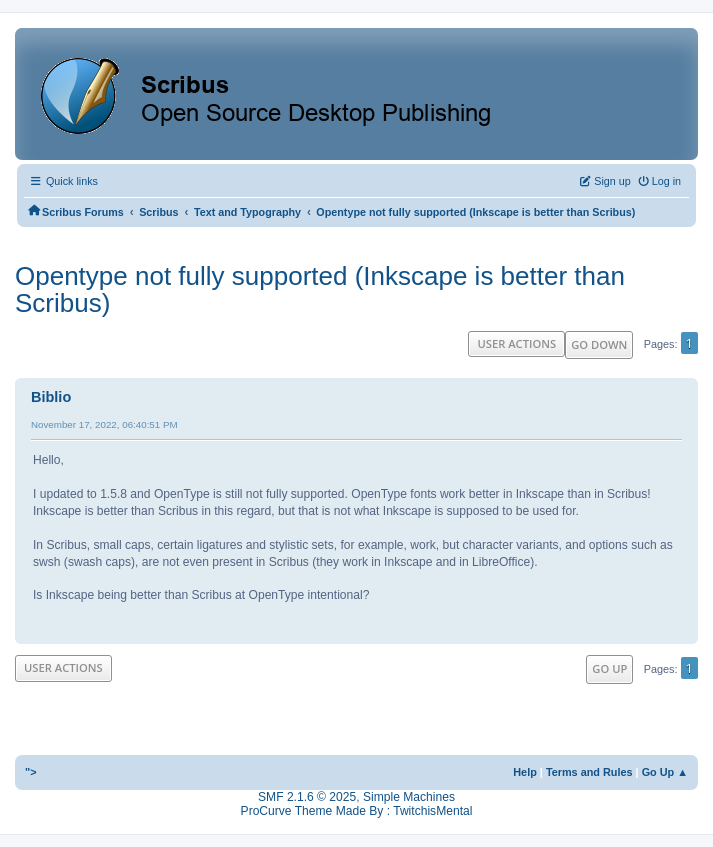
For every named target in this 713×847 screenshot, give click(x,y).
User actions (516, 343)
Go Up (609, 668)
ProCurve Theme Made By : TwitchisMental (357, 811)
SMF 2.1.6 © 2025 (307, 797)
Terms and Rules (589, 772)
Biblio (51, 397)
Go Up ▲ (665, 772)
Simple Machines (409, 797)
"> (31, 772)
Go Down (599, 344)
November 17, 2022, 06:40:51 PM (104, 424)
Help (525, 772)
